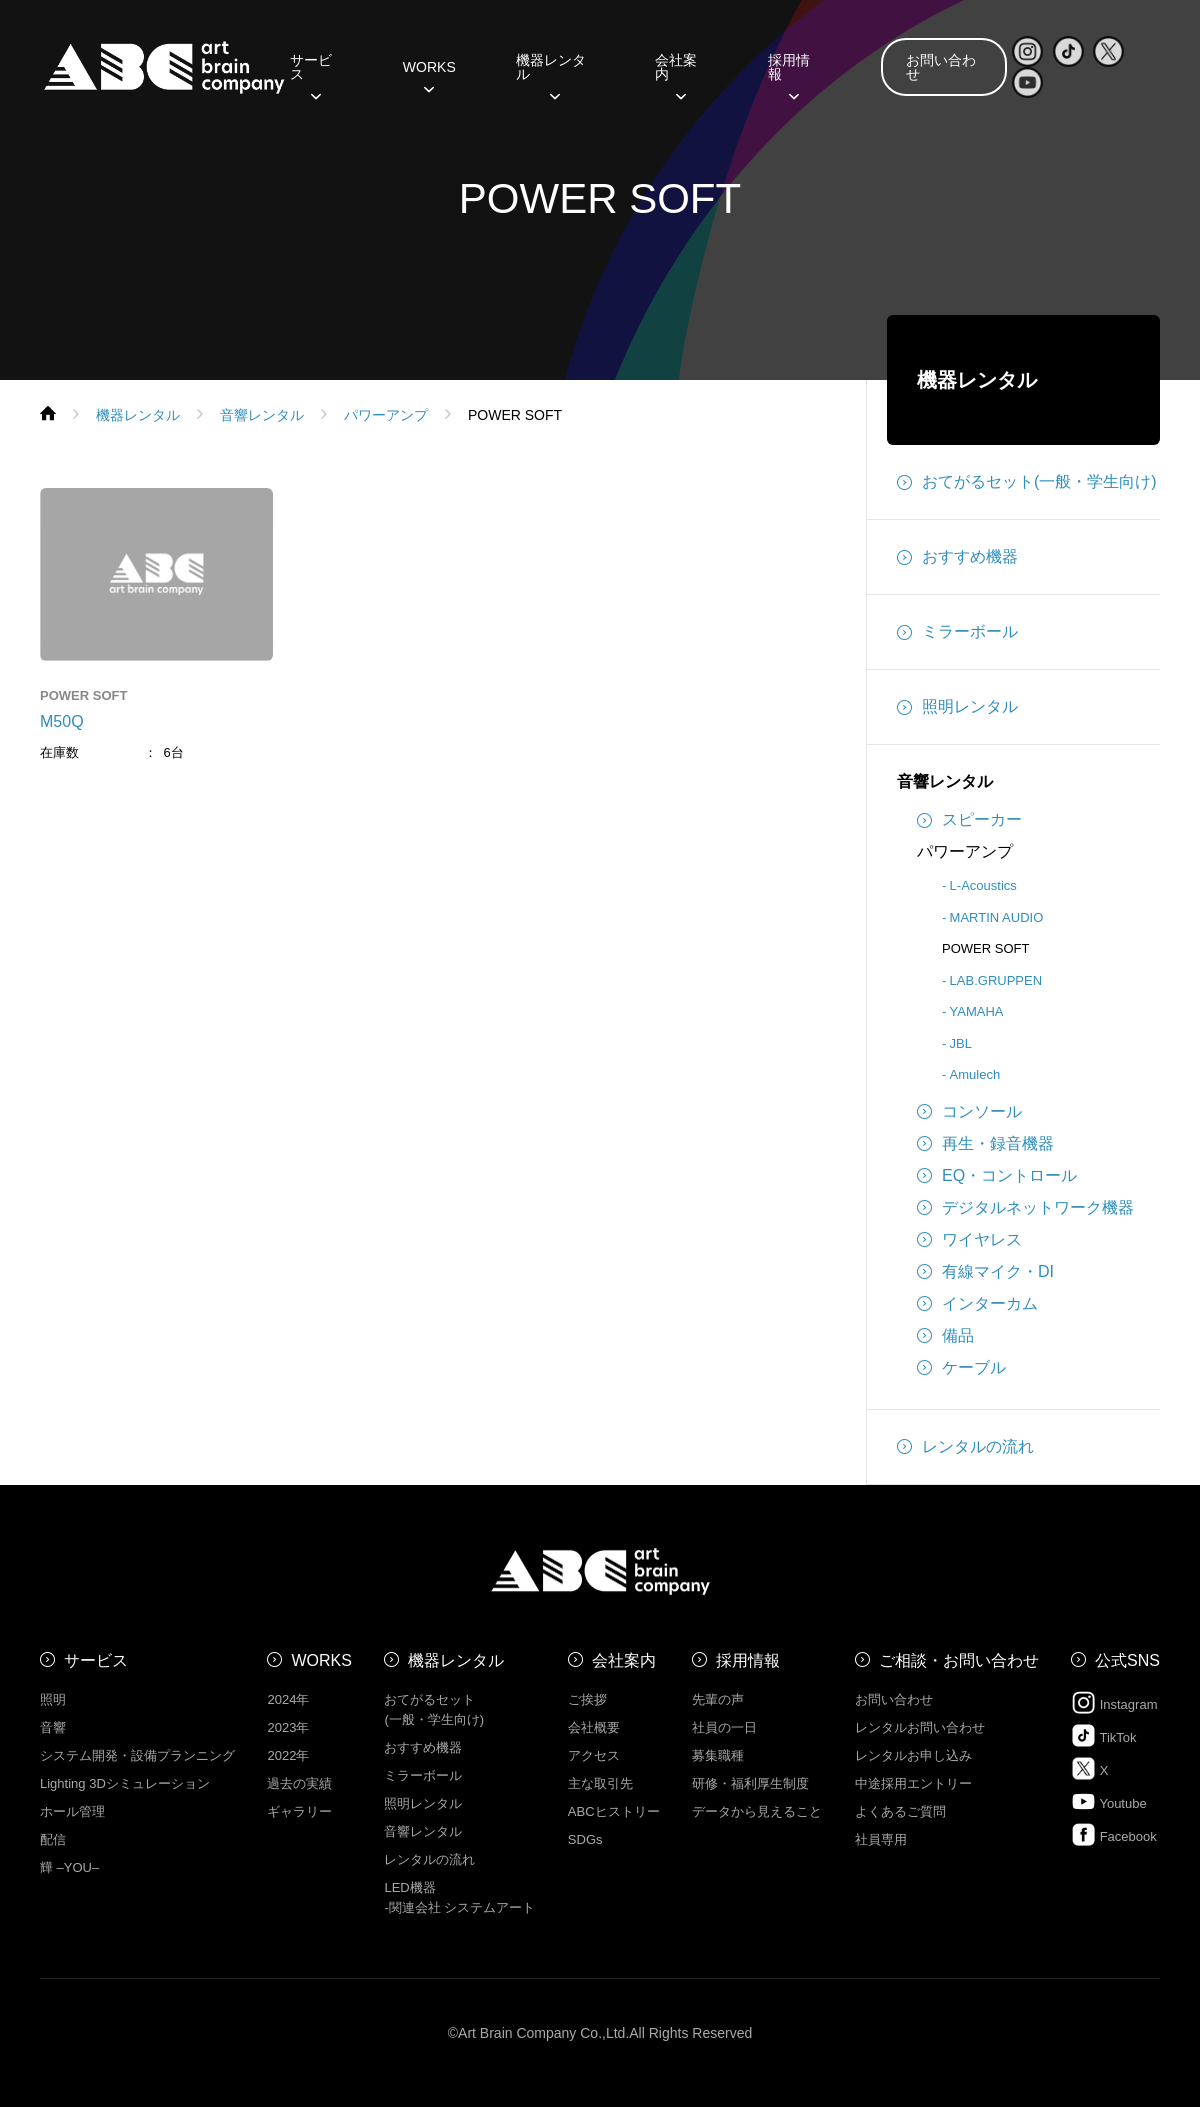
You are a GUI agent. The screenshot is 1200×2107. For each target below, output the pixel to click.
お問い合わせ (941, 67)
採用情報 (789, 74)
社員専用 (881, 1839)
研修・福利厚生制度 (750, 1783)
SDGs (585, 1839)
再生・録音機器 (985, 1144)
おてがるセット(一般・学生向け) (1027, 482)
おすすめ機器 (957, 557)
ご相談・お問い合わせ (959, 1660)
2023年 (288, 1727)
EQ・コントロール (997, 1176)
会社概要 (594, 1727)
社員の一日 (724, 1727)
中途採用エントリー (913, 1783)
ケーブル (961, 1368)
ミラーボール (957, 632)
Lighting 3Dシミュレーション (125, 1783)
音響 (53, 1727)
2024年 (288, 1699)
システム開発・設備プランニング (137, 1755)
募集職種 (718, 1755)
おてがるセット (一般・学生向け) (434, 1709)
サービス (311, 74)
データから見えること (757, 1811)
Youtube (1109, 1801)
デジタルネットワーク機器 (1025, 1208)
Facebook (1114, 1834)
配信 (53, 1839)
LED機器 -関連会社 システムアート (459, 1897)
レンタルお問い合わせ (920, 1727)
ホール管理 (72, 1811)
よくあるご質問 (900, 1811)
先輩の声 (718, 1699)
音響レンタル (945, 781)
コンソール (969, 1112)
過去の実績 (299, 1783)
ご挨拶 (587, 1699)
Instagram (1114, 1702)
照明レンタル (957, 707)
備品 (945, 1336)
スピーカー (969, 820)
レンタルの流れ (965, 1447)
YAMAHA (977, 1011)
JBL (961, 1043)
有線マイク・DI (985, 1272)
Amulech (975, 1074)
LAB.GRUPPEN (996, 980)
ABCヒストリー (614, 1811)
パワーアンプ (965, 851)
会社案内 (676, 74)
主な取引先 (600, 1783)
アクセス (594, 1755)
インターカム (977, 1304)
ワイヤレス (969, 1240)
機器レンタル (551, 74)
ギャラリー (299, 1811)
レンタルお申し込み (913, 1755)
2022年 (288, 1755)
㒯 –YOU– (69, 1867)
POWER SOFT (985, 948)
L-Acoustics (983, 885)
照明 (53, 1699)
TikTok (1103, 1735)
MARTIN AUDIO (997, 917)
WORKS (429, 74)
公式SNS (1127, 1660)
